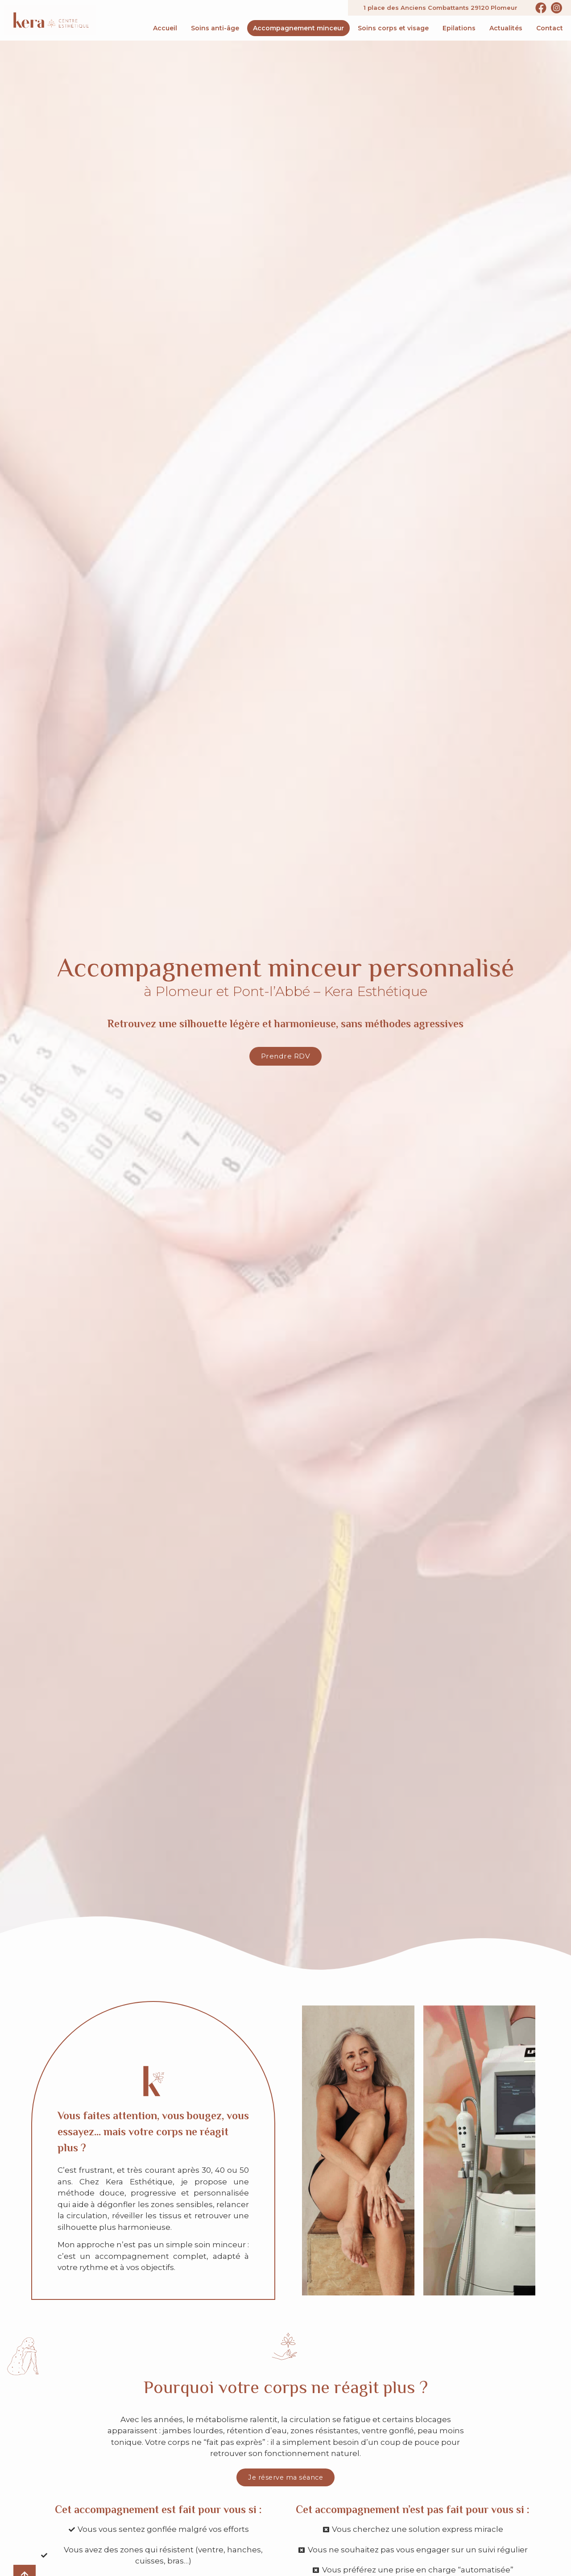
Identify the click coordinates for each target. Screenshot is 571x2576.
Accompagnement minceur (298, 28)
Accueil (165, 28)
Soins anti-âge (215, 28)
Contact (549, 28)
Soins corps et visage (393, 28)
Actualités (505, 28)
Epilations (459, 28)
